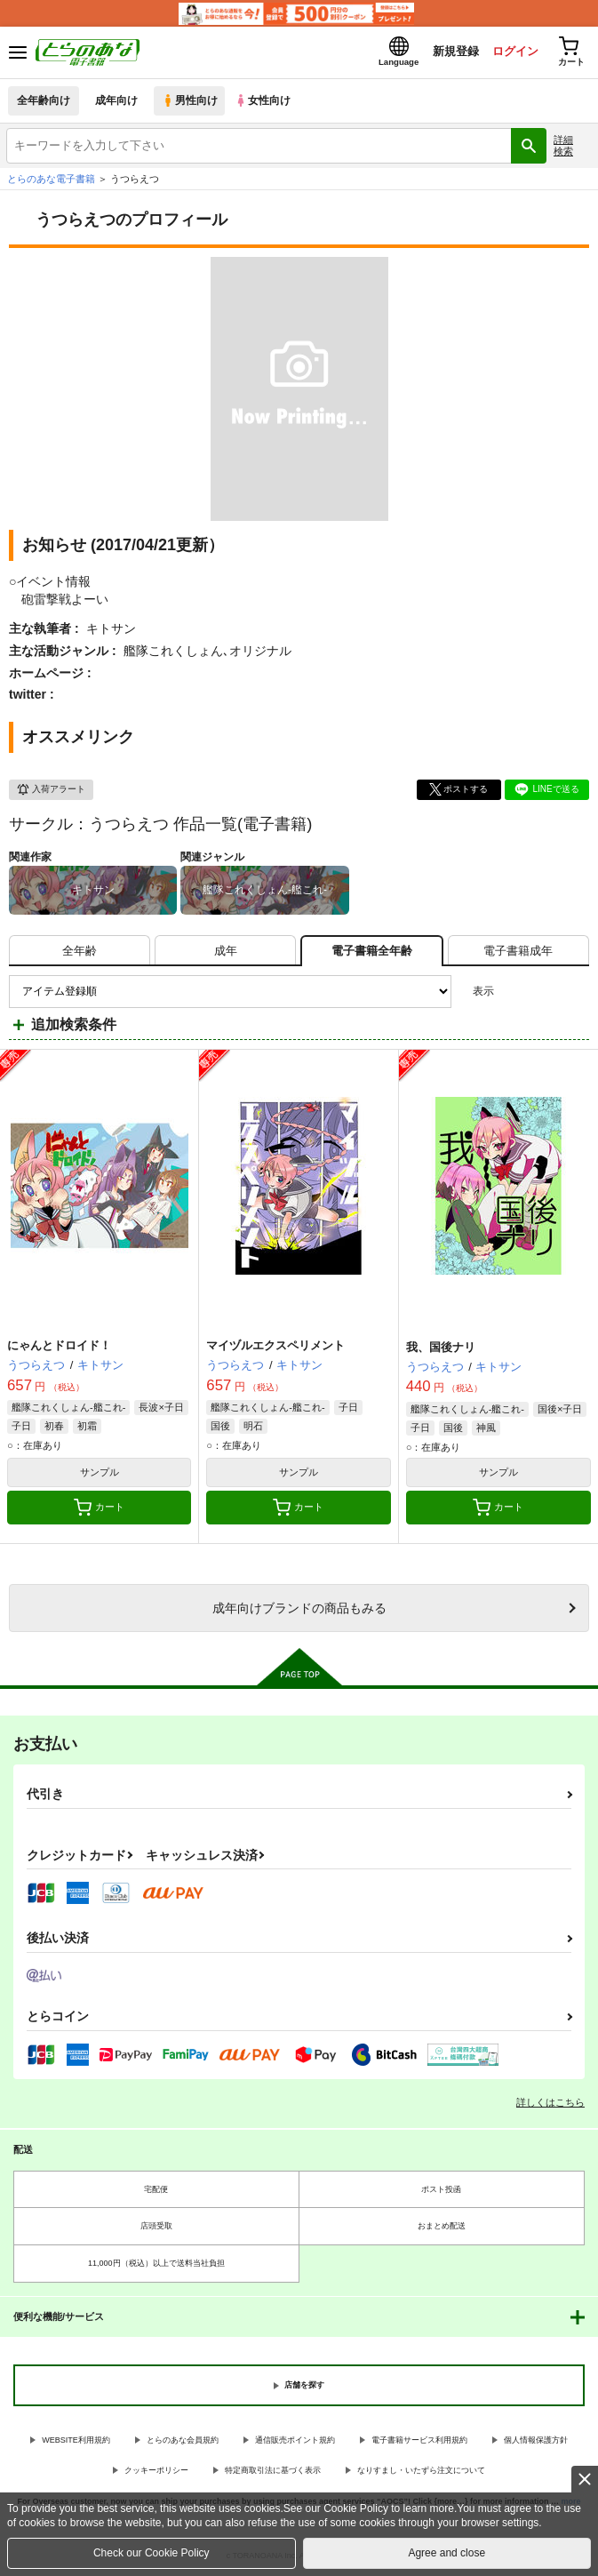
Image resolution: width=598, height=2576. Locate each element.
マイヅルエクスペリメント (275, 1346)
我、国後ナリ (440, 1348)
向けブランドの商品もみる (299, 1609)
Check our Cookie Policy (151, 2553)
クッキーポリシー (156, 2472)
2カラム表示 (545, 992)
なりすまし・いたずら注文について (421, 2472)
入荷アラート (50, 791)
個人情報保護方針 (536, 2440)
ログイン (510, 52)
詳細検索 (563, 146)
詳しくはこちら (550, 2103)
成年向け (117, 101)
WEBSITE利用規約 (76, 2440)
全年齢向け (44, 101)
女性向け (267, 101)
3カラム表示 (514, 992)
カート (99, 1508)
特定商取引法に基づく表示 (273, 2472)
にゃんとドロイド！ (59, 1346)
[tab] (79, 951)
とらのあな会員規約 (183, 2440)
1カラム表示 (575, 992)
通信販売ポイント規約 (295, 2440)
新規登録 (450, 52)
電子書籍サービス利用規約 (419, 2440)
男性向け (191, 101)
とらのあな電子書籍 (51, 179)
